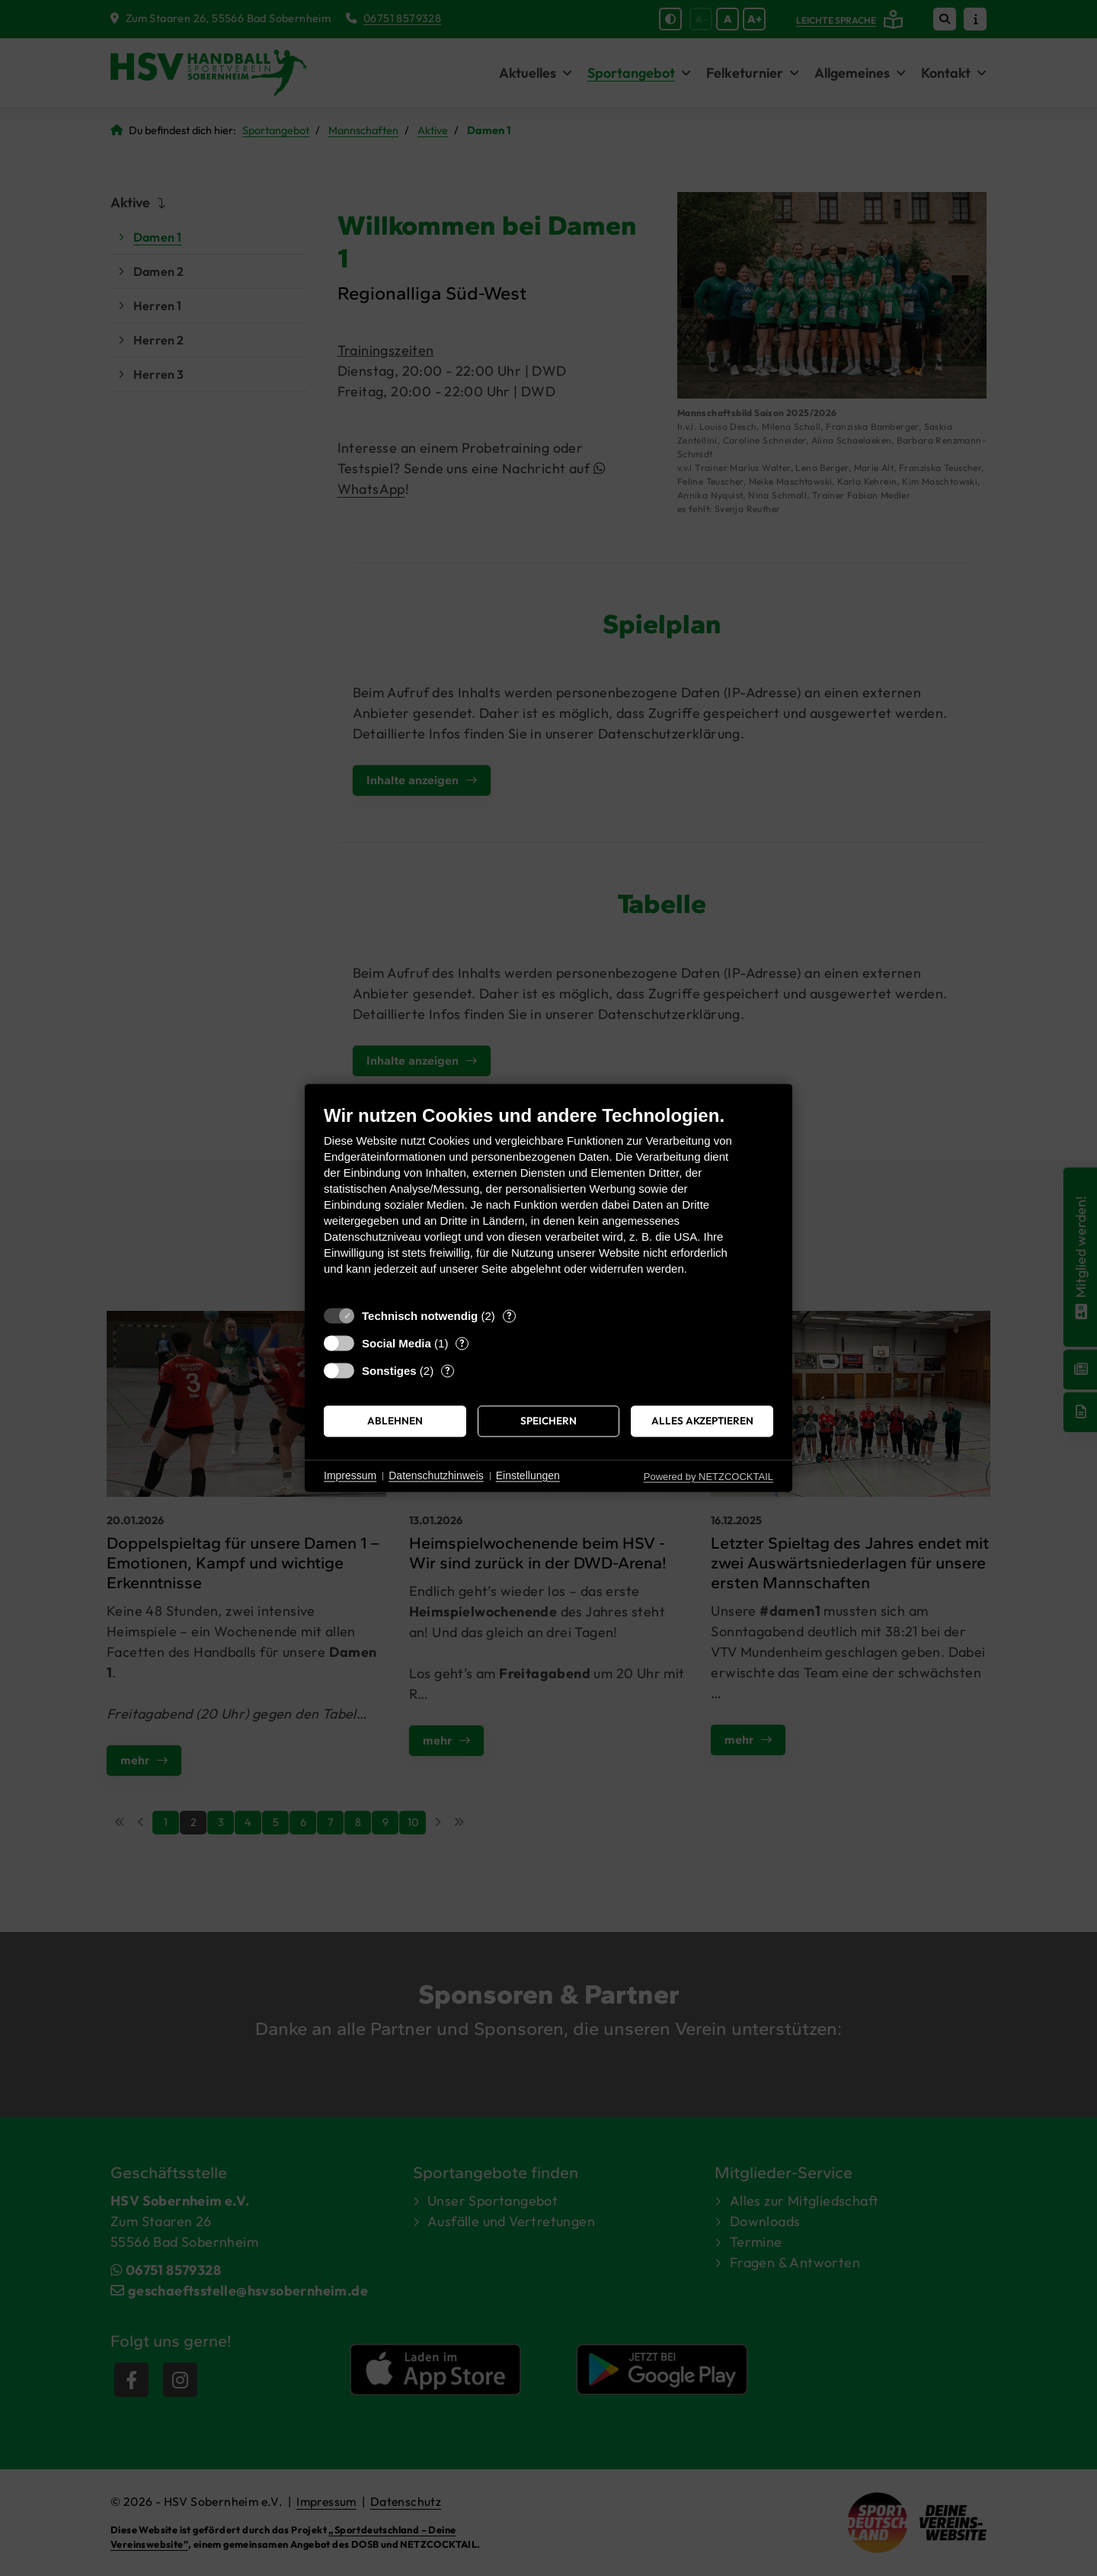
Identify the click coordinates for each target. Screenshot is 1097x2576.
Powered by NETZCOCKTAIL (708, 1476)
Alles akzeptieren (702, 1420)
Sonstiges (389, 1370)
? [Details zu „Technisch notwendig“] (509, 1315)
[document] (548, 1201)
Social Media (396, 1343)
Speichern (548, 1420)
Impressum (350, 1475)
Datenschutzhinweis (436, 1475)
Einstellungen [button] (528, 1475)
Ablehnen (395, 1420)
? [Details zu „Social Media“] (462, 1343)
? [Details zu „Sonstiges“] (447, 1370)
